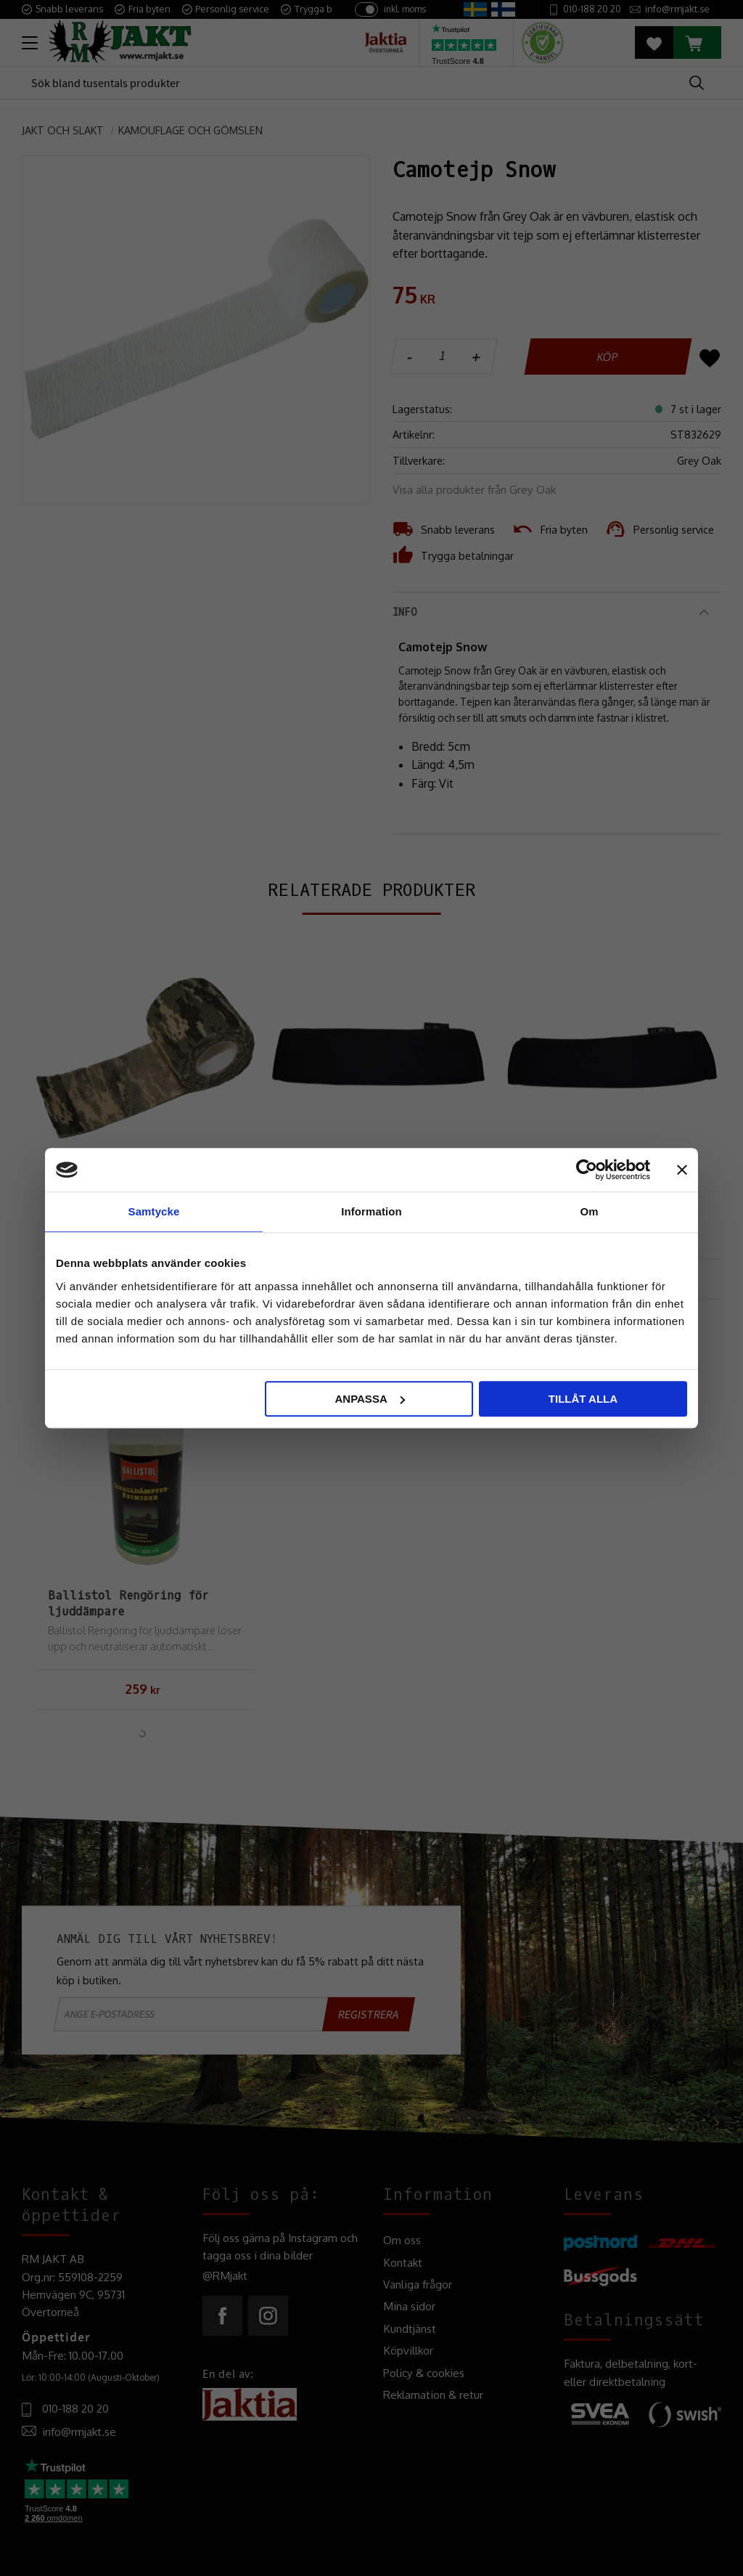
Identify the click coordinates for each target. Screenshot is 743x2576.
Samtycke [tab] (154, 1211)
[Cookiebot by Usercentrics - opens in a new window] (586, 1170)
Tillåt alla (583, 1399)
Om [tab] (589, 1211)
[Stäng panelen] (682, 1170)
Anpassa (369, 1399)
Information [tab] (371, 1211)
